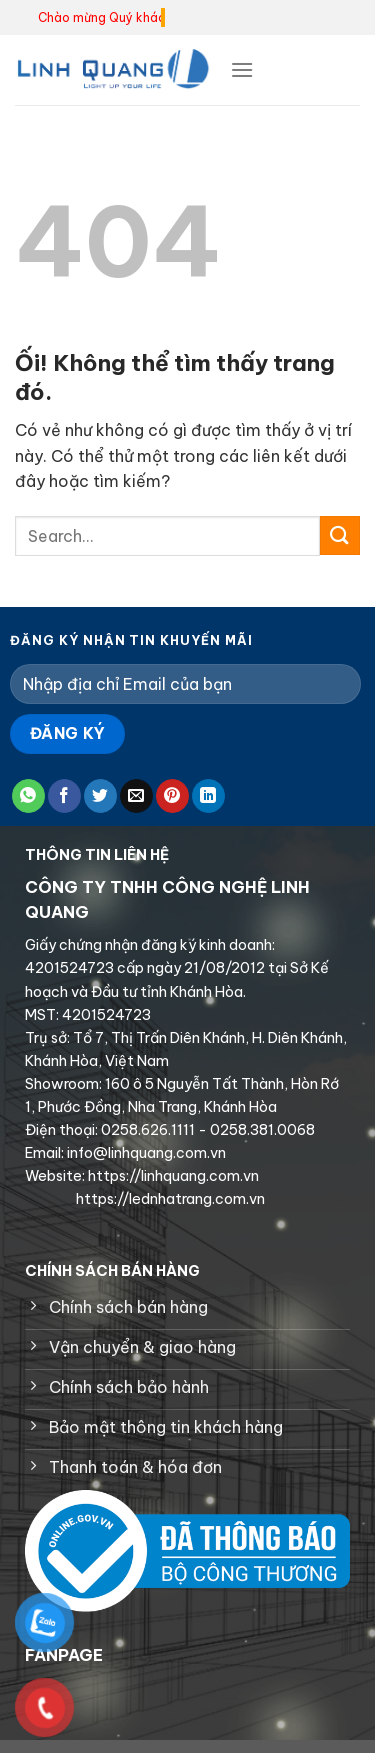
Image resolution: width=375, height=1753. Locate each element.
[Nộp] (340, 535)
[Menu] (242, 69)
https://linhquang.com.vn (172, 1176)
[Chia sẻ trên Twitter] (100, 796)
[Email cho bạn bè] (136, 796)
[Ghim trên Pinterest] (172, 796)
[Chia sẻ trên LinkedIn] (208, 796)
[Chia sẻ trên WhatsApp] (28, 796)
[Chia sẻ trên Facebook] (64, 796)
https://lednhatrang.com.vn (169, 1199)
